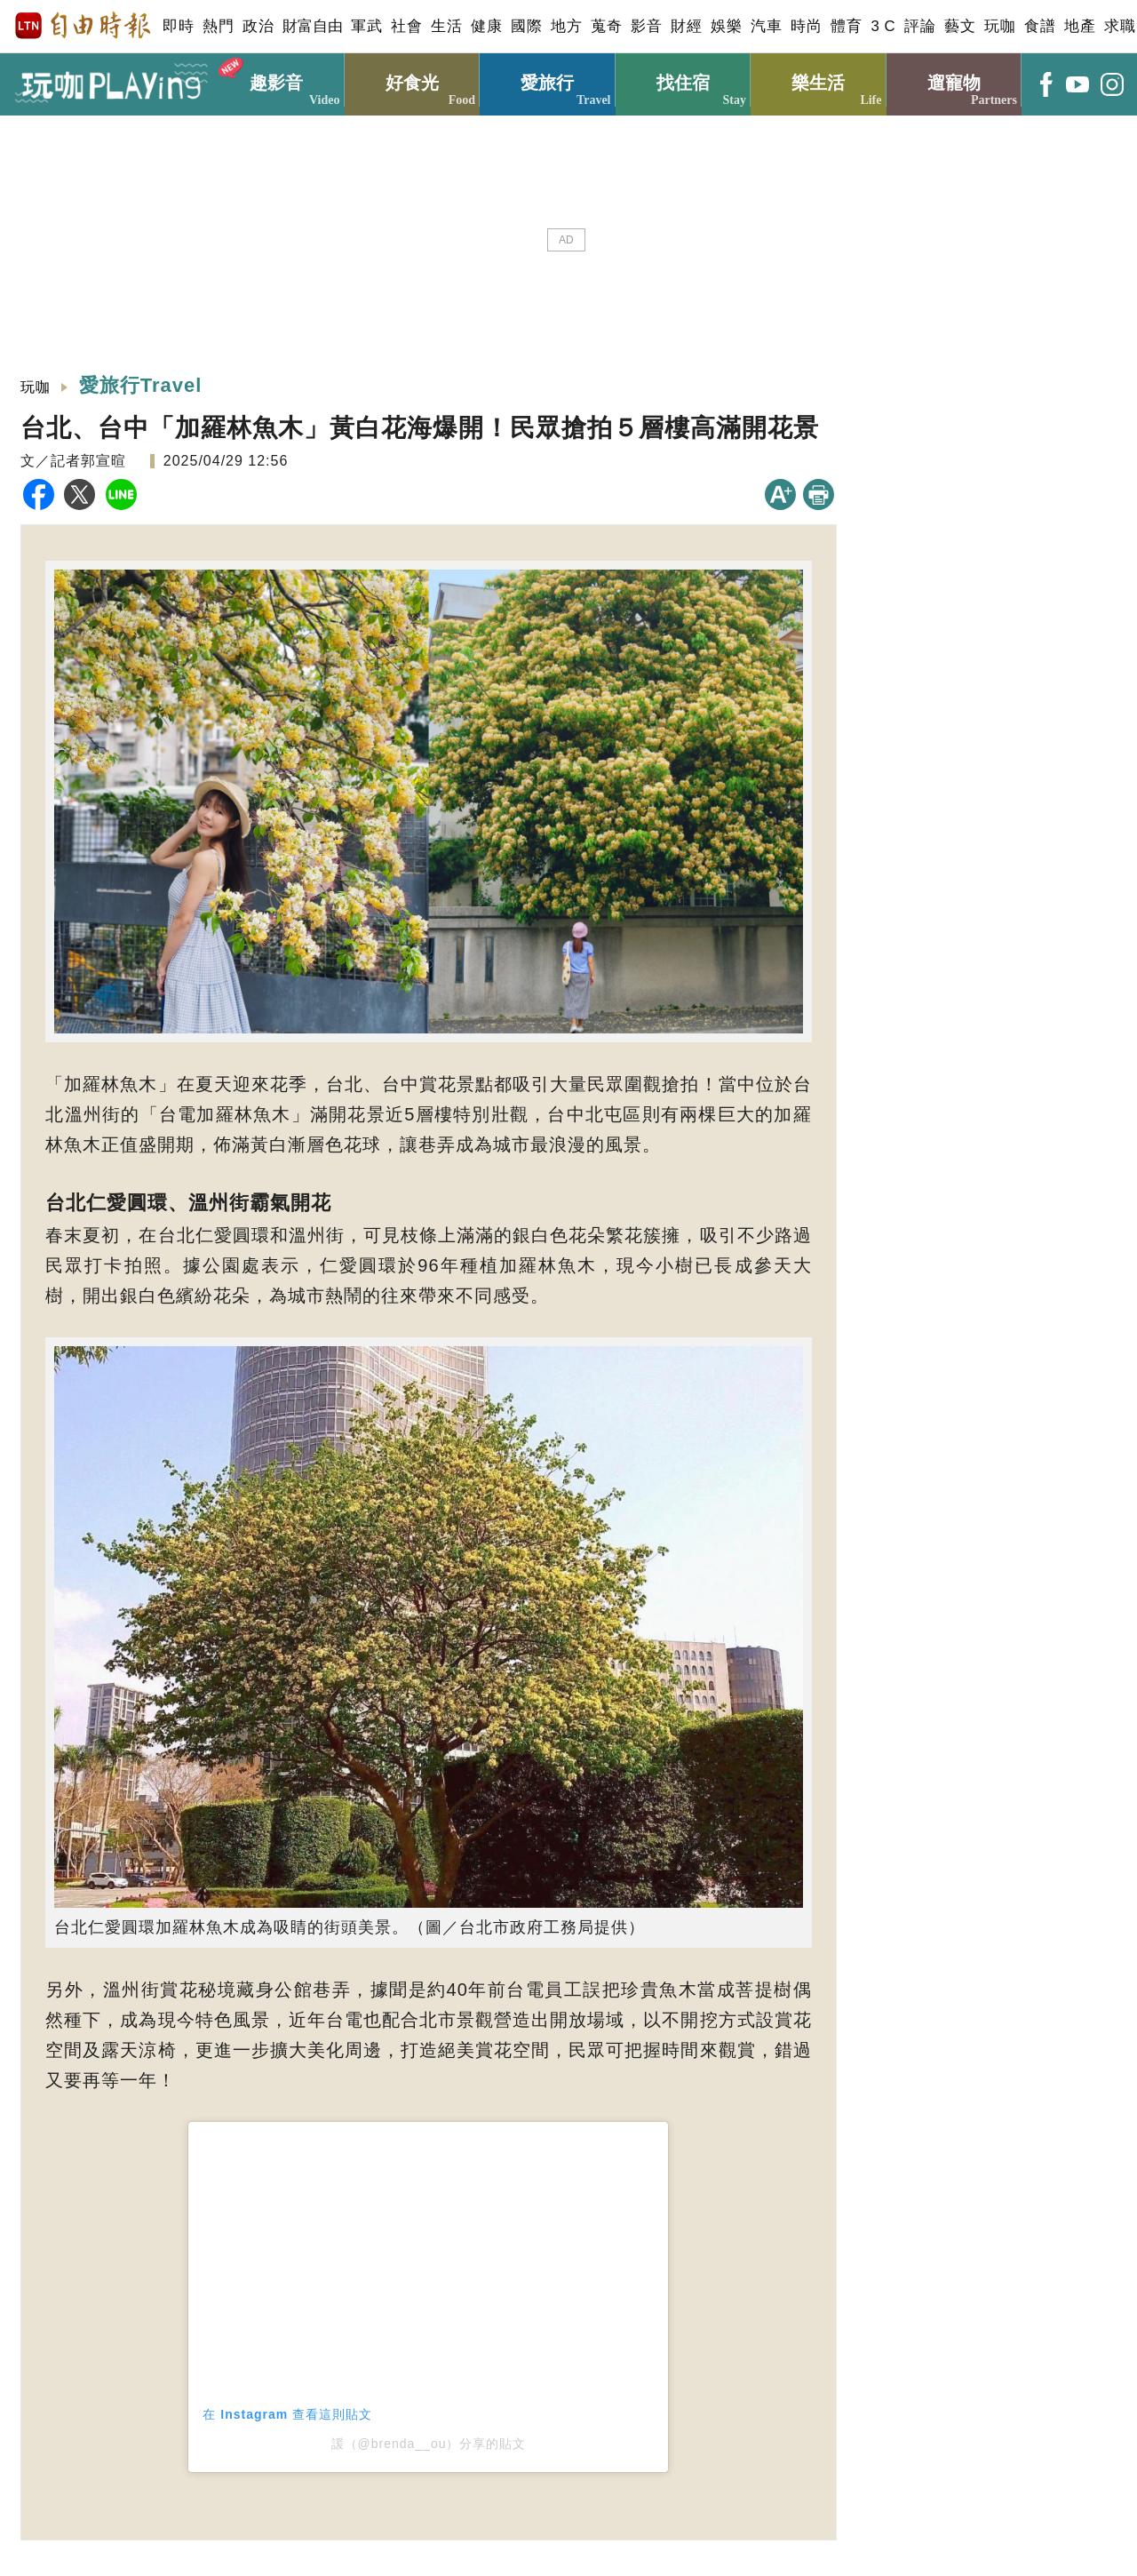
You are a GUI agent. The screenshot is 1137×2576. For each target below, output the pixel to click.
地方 (566, 26)
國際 (526, 26)
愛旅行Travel (141, 385)
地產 (1079, 26)
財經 (686, 26)
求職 (1119, 26)
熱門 (218, 26)
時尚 (806, 26)
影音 (646, 26)
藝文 (959, 26)
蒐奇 (606, 26)
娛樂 (726, 26)
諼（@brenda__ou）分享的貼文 (429, 2443)
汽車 (766, 26)
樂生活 (819, 80)
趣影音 (277, 80)
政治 (258, 26)
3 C (883, 26)
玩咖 (999, 26)
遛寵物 (954, 80)
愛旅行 (548, 80)
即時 (178, 26)
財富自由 (312, 26)
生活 (446, 26)
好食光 (413, 80)
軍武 (366, 26)
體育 (846, 26)
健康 (486, 26)
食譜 (1039, 26)
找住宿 (683, 80)
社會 (406, 26)
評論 (919, 26)
